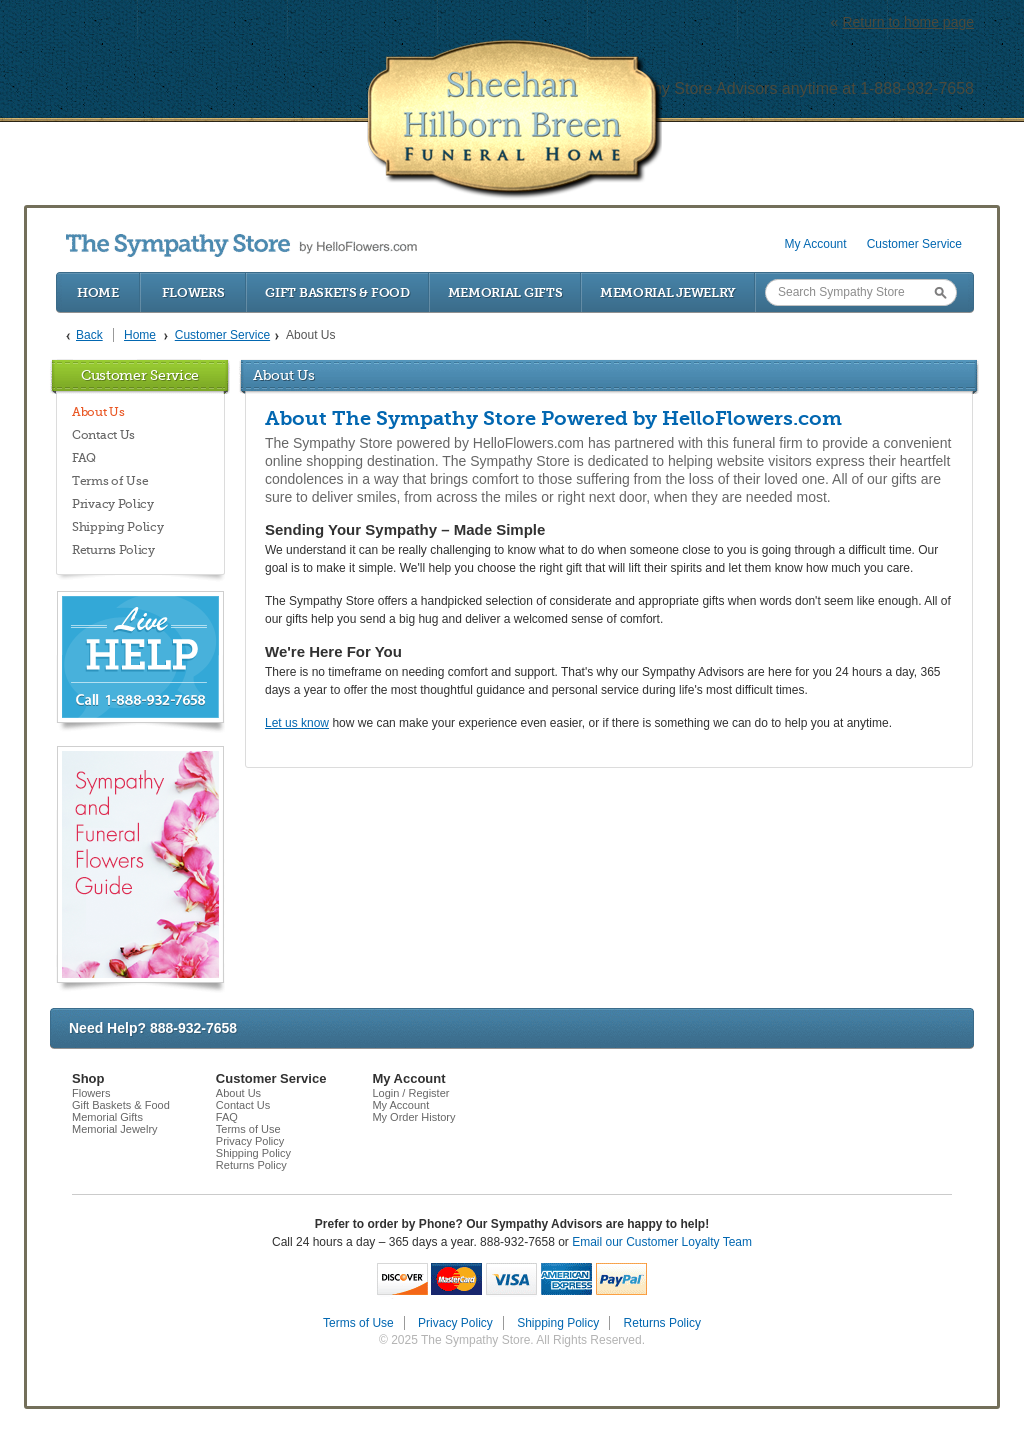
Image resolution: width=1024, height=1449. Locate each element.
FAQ (84, 458)
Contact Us (103, 435)
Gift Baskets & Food (337, 292)
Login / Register (410, 1093)
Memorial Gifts (505, 292)
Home (98, 292)
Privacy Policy (113, 504)
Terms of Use (110, 481)
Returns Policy (113, 550)
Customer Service (914, 244)
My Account (816, 244)
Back (89, 335)
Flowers (193, 292)
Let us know (297, 723)
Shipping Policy (118, 527)
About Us (98, 412)
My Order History (413, 1117)
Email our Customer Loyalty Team (662, 1242)
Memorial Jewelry (668, 292)
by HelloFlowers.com (241, 245)
